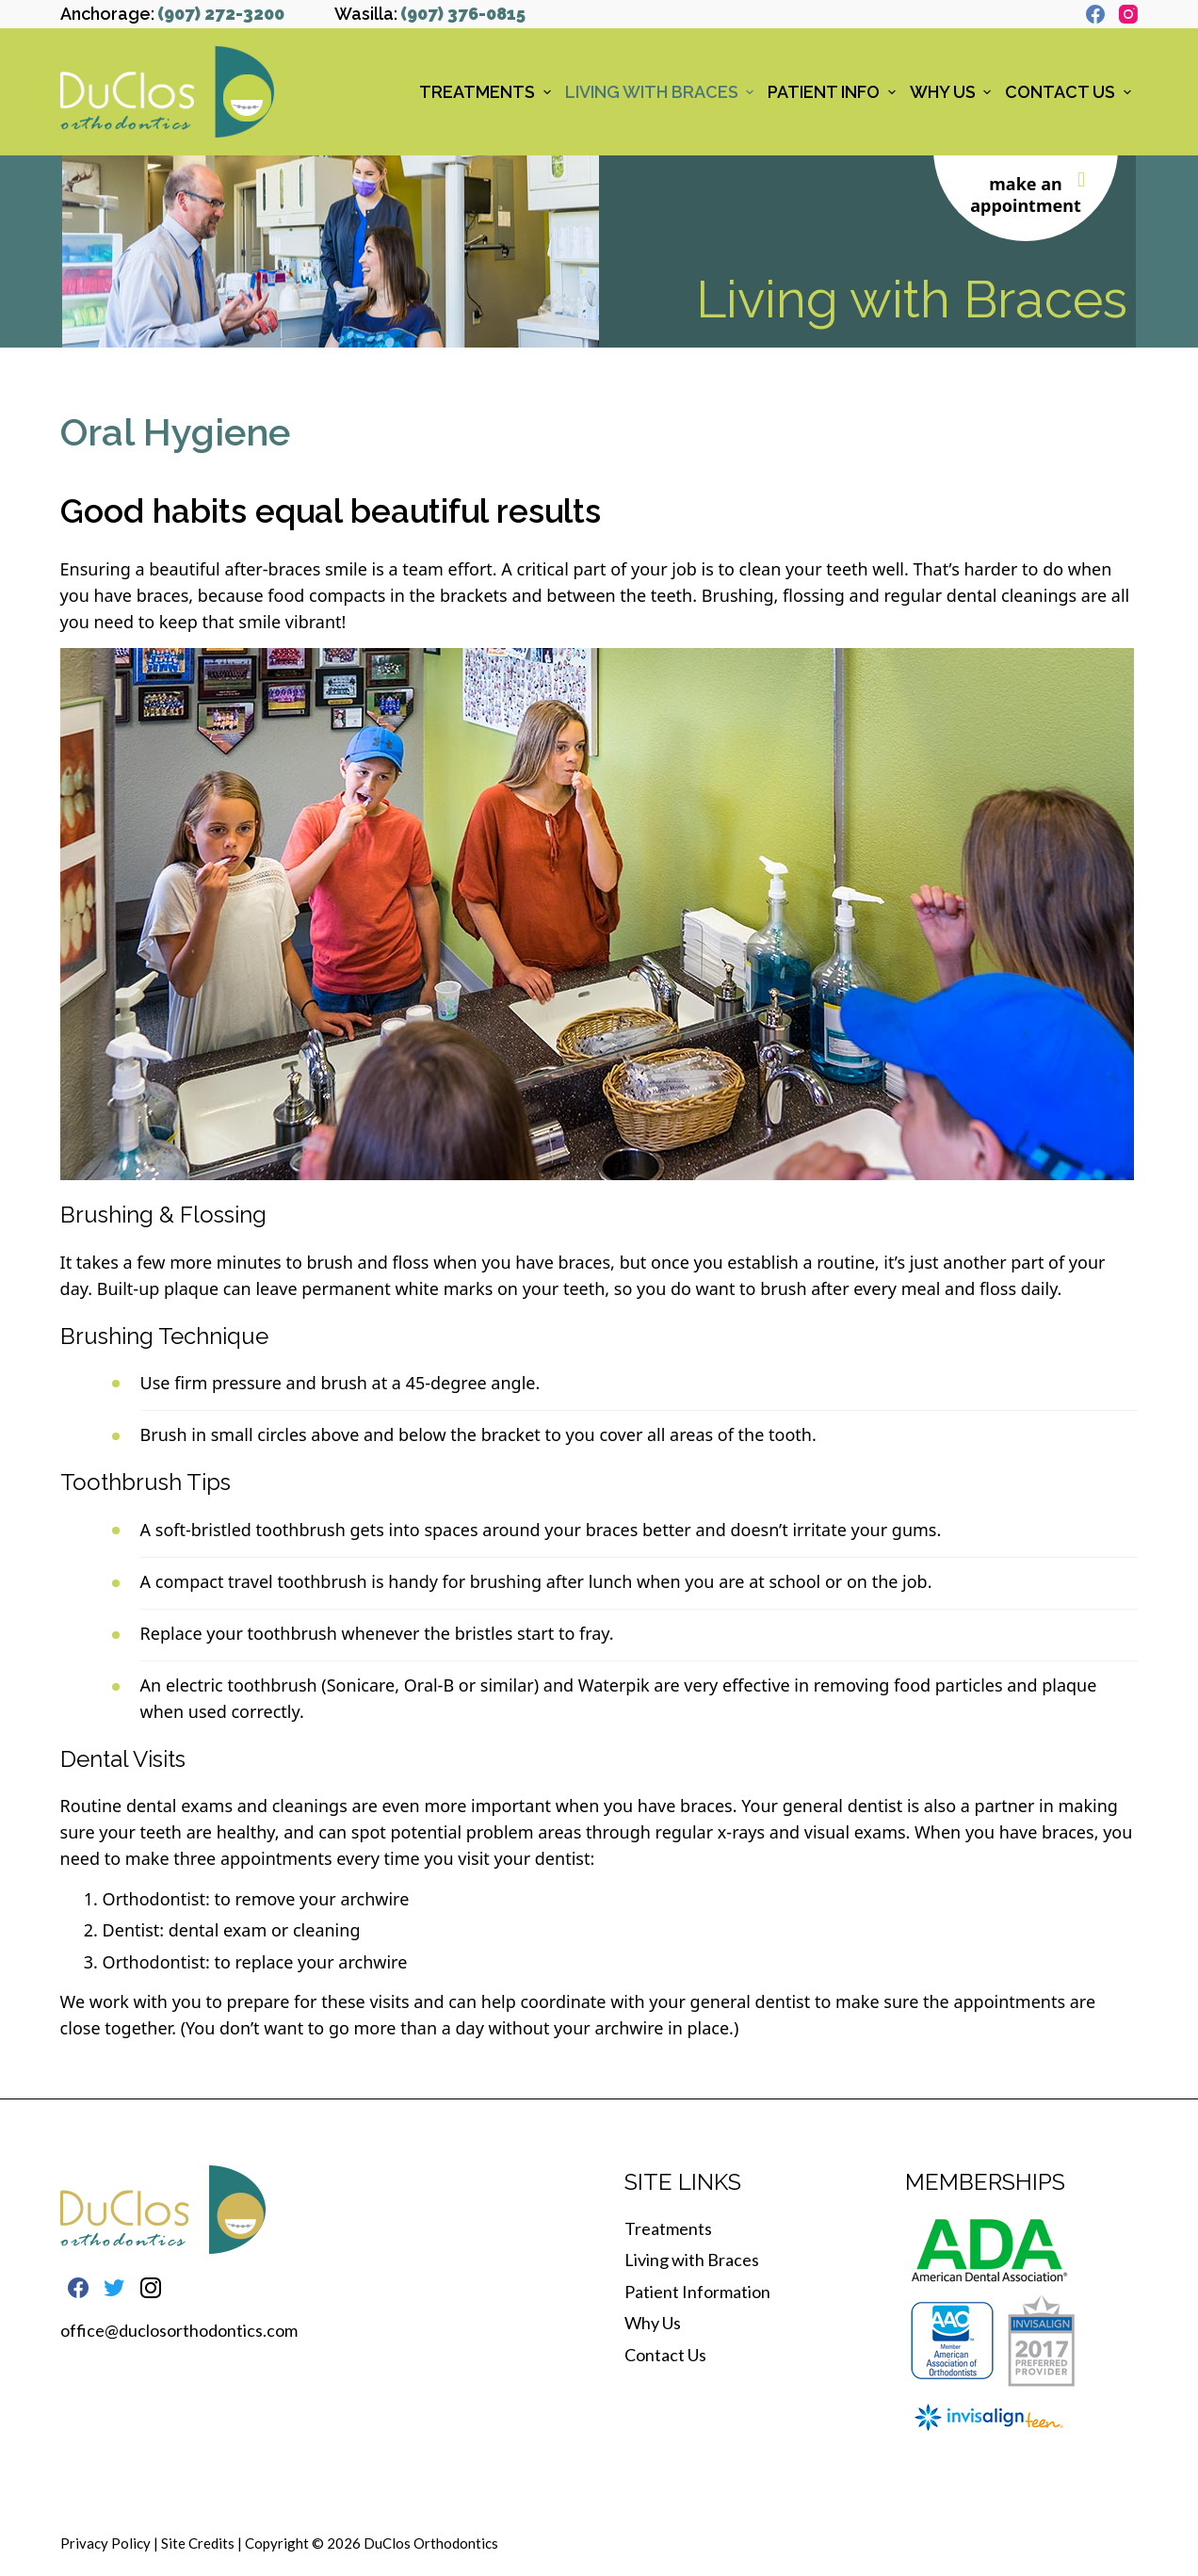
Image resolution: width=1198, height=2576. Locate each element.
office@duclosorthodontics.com (179, 2330)
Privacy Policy (105, 2543)
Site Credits (198, 2543)
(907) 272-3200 (220, 14)
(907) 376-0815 (463, 14)
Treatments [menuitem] (487, 92)
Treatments (668, 2228)
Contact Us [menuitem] (1070, 92)
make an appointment (1025, 194)
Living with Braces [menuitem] (662, 92)
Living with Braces (691, 2259)
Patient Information (697, 2291)
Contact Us (665, 2354)
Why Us (652, 2322)
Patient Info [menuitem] (834, 92)
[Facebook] (1095, 14)
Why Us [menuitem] (953, 92)
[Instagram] (1128, 14)
